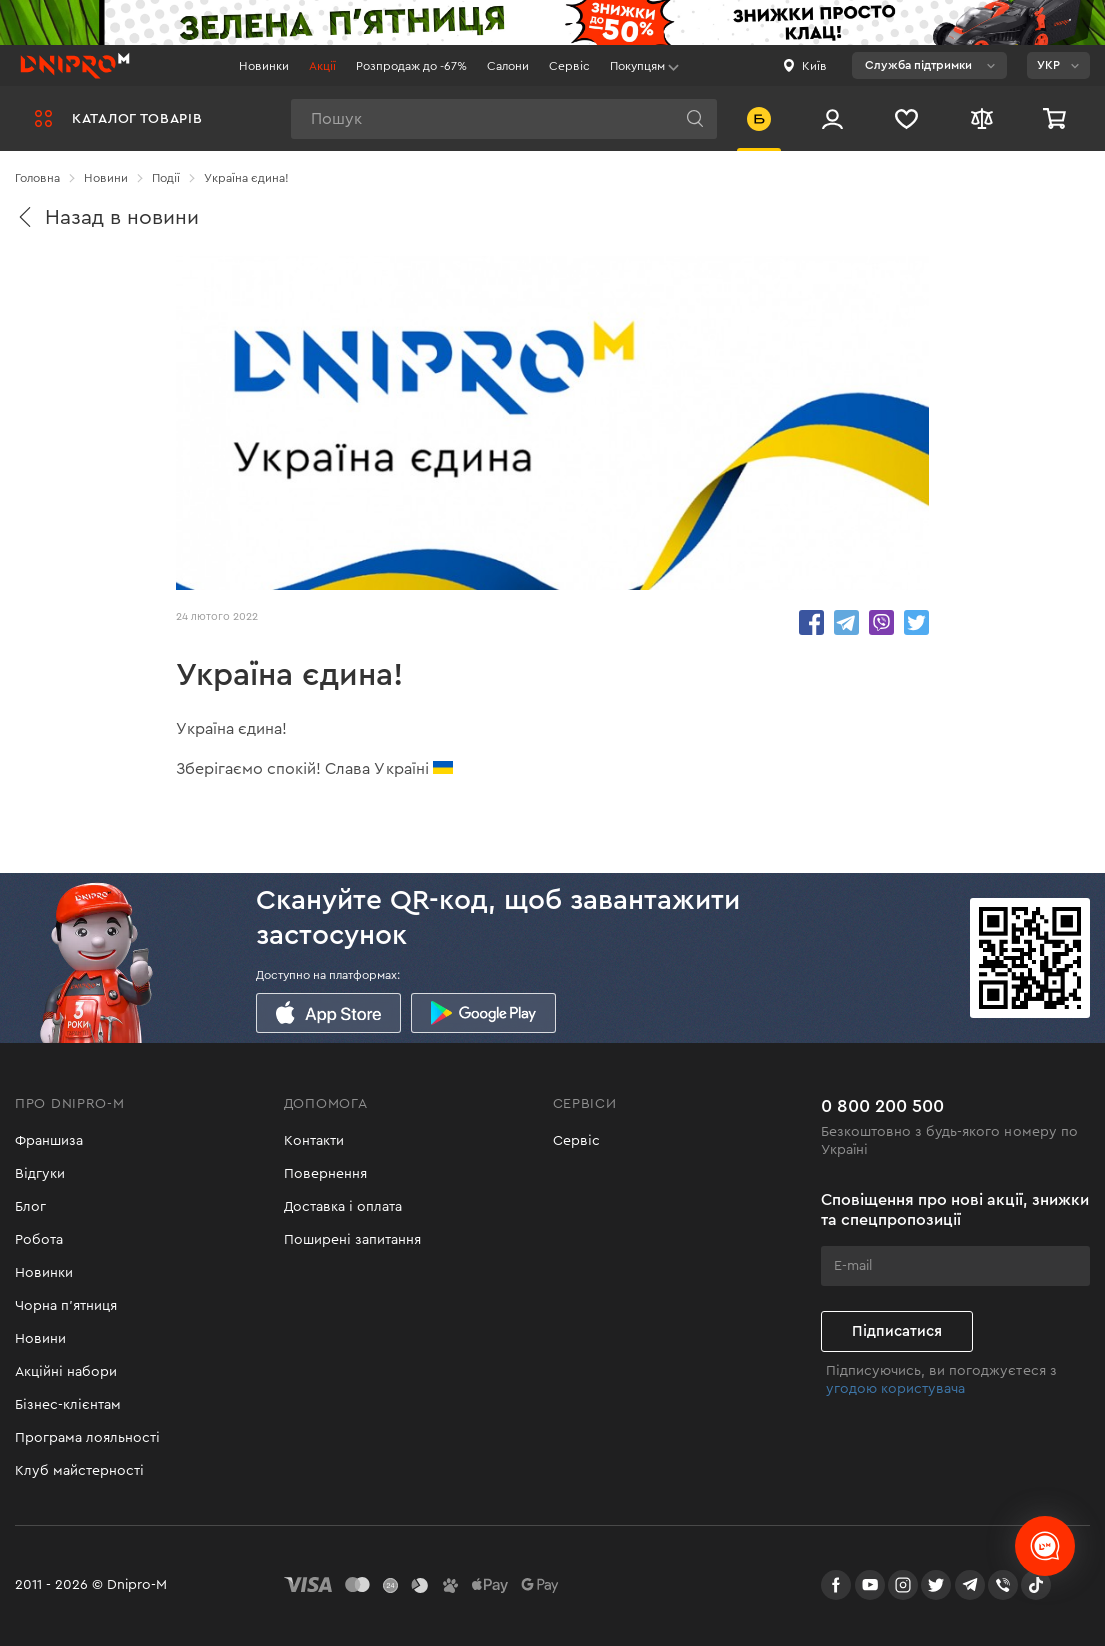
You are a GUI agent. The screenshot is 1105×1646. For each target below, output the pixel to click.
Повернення (325, 1174)
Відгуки (40, 1174)
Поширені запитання (352, 1240)
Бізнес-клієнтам (68, 1405)
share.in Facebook (811, 622)
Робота (39, 1240)
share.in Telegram (846, 622)
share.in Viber (881, 622)
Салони (508, 66)
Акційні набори (66, 1372)
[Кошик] (1057, 118)
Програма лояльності (87, 1438)
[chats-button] (1045, 1546)
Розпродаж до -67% (411, 66)
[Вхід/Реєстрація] (832, 118)
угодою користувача (895, 1389)
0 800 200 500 (882, 1106)
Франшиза (49, 1141)
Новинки (264, 66)
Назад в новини (107, 217)
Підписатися (897, 1331)
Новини (40, 1339)
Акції (322, 66)
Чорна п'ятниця (66, 1306)
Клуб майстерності (79, 1471)
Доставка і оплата (343, 1207)
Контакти (314, 1141)
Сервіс (569, 66)
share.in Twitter (916, 622)
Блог (30, 1207)
